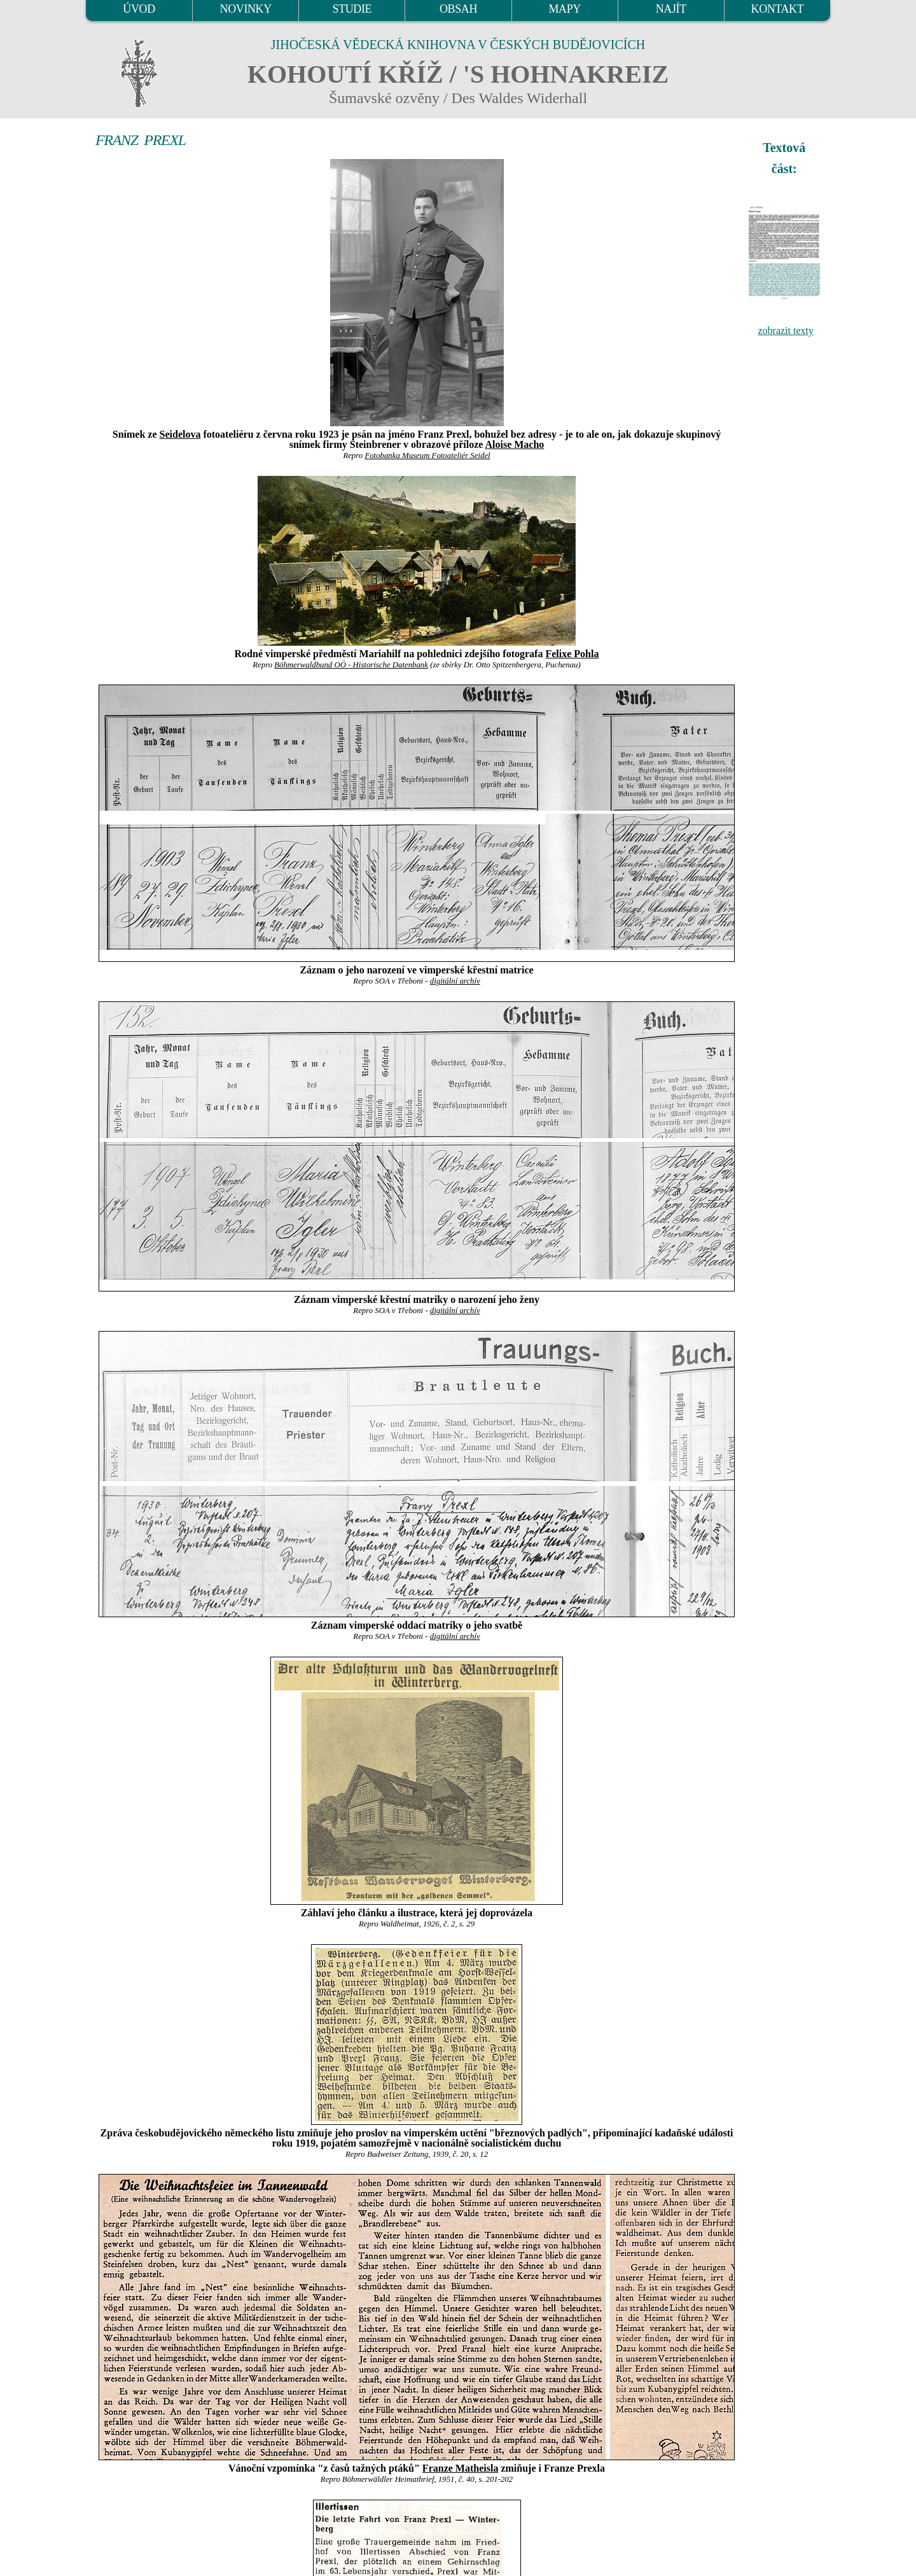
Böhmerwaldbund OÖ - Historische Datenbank (351, 664)
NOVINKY (246, 9)
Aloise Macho (514, 444)
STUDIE (352, 9)
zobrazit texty (786, 330)
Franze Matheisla (460, 2468)
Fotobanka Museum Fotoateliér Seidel (427, 455)
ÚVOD (139, 9)
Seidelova (180, 434)
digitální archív (455, 981)
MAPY (564, 9)
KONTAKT (777, 9)
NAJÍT (671, 9)
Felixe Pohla (572, 653)
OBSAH (458, 9)
